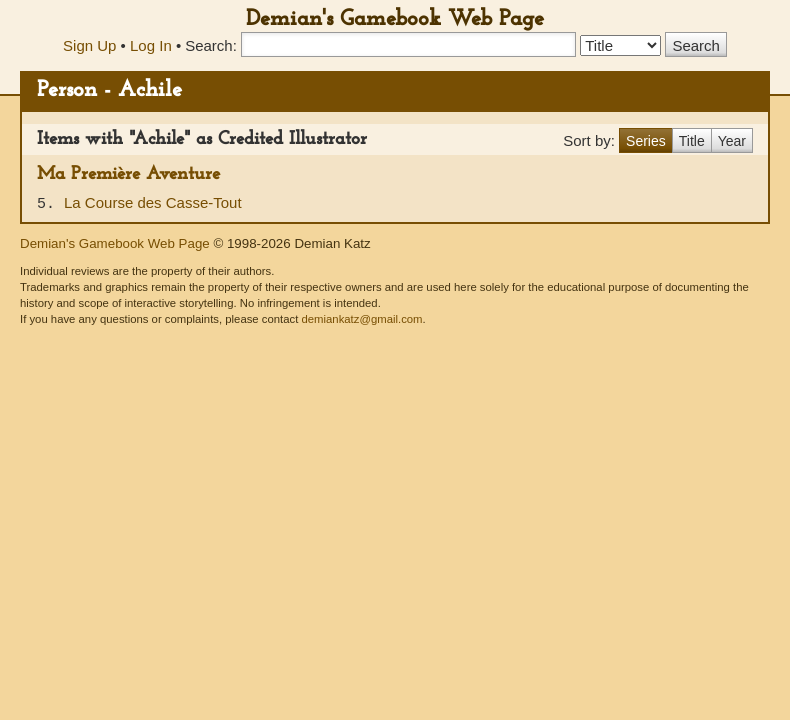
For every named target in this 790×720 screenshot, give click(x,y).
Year (732, 141)
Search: (211, 45)
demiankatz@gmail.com (361, 319)
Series (646, 141)
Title (692, 141)
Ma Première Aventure (128, 174)
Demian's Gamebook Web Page (395, 19)
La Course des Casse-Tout (153, 202)
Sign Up (89, 45)
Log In (151, 45)
